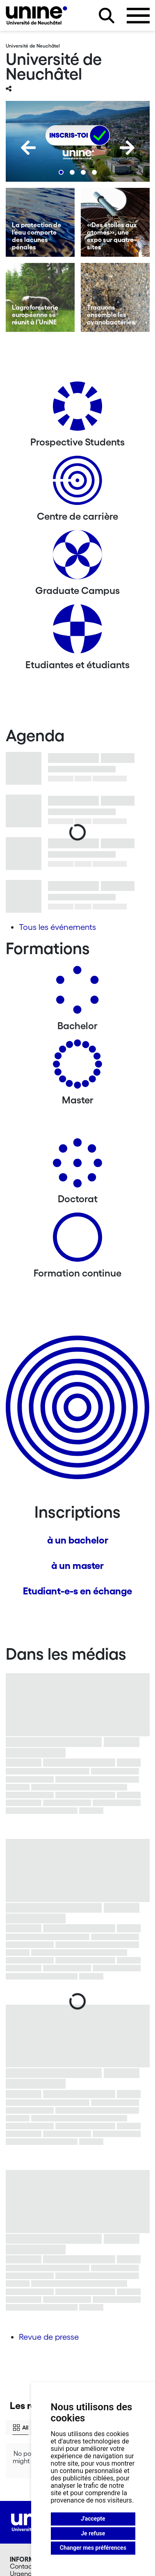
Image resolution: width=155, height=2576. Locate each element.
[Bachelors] (77, 993)
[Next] (127, 147)
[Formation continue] (77, 1240)
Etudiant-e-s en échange (77, 1590)
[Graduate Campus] (77, 558)
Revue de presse (49, 2336)
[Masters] (77, 1067)
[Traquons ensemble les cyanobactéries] (115, 297)
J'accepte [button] (93, 2518)
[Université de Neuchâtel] (36, 15)
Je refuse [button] (93, 2533)
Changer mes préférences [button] (93, 2547)
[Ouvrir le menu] (138, 15)
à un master (77, 1565)
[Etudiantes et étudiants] (77, 632)
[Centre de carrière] (77, 483)
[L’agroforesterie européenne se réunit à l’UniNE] (40, 297)
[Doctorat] (77, 1166)
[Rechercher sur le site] (106, 15)
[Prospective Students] (77, 409)
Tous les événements (57, 927)
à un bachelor (77, 1540)
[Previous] (28, 147)
